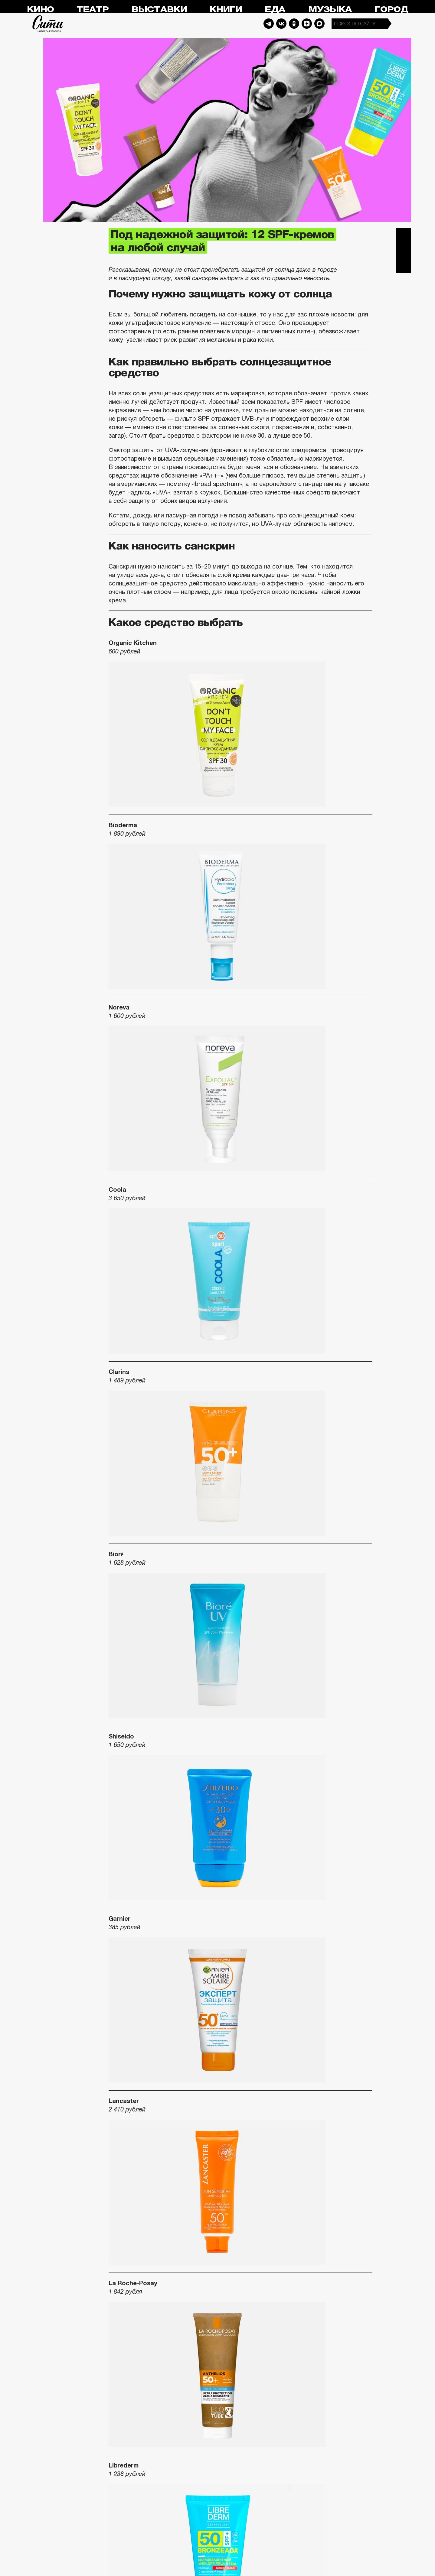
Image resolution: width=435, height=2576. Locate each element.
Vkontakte (281, 23)
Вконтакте (403, 250)
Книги (226, 9)
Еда (275, 9)
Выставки (159, 9)
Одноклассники (403, 265)
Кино (40, 9)
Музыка (330, 9)
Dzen (307, 23)
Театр (93, 9)
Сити (48, 23)
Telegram (268, 23)
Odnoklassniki (294, 23)
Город (391, 9)
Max (319, 23)
